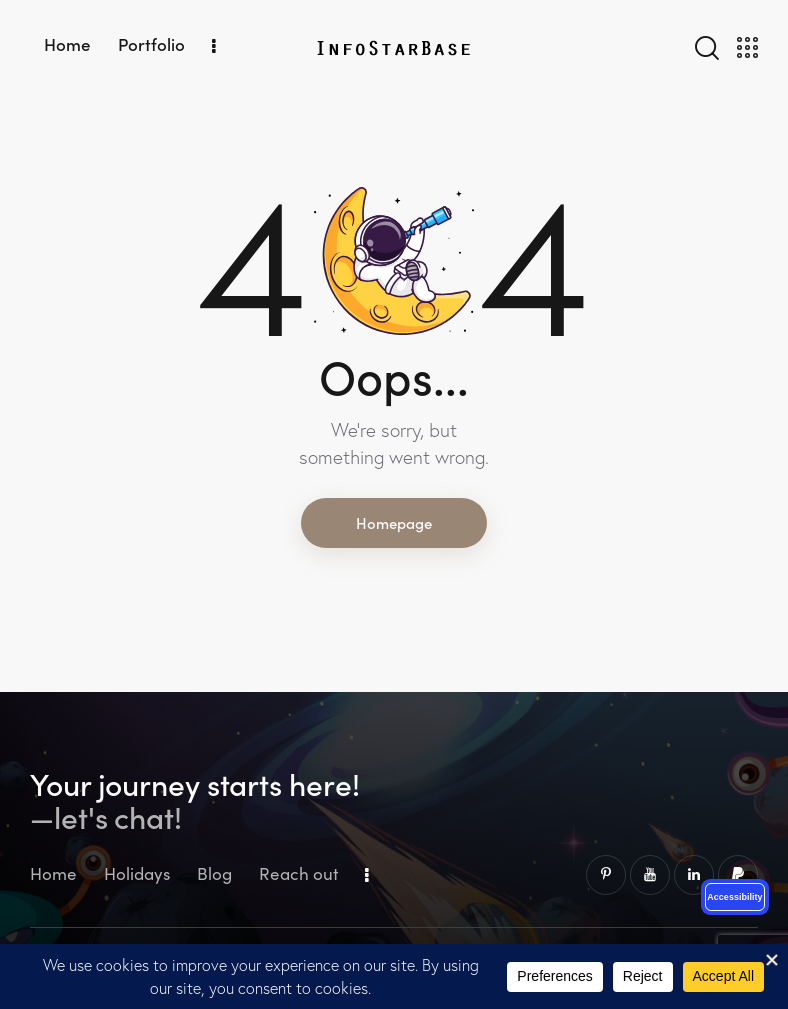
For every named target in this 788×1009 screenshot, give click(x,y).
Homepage (394, 522)
